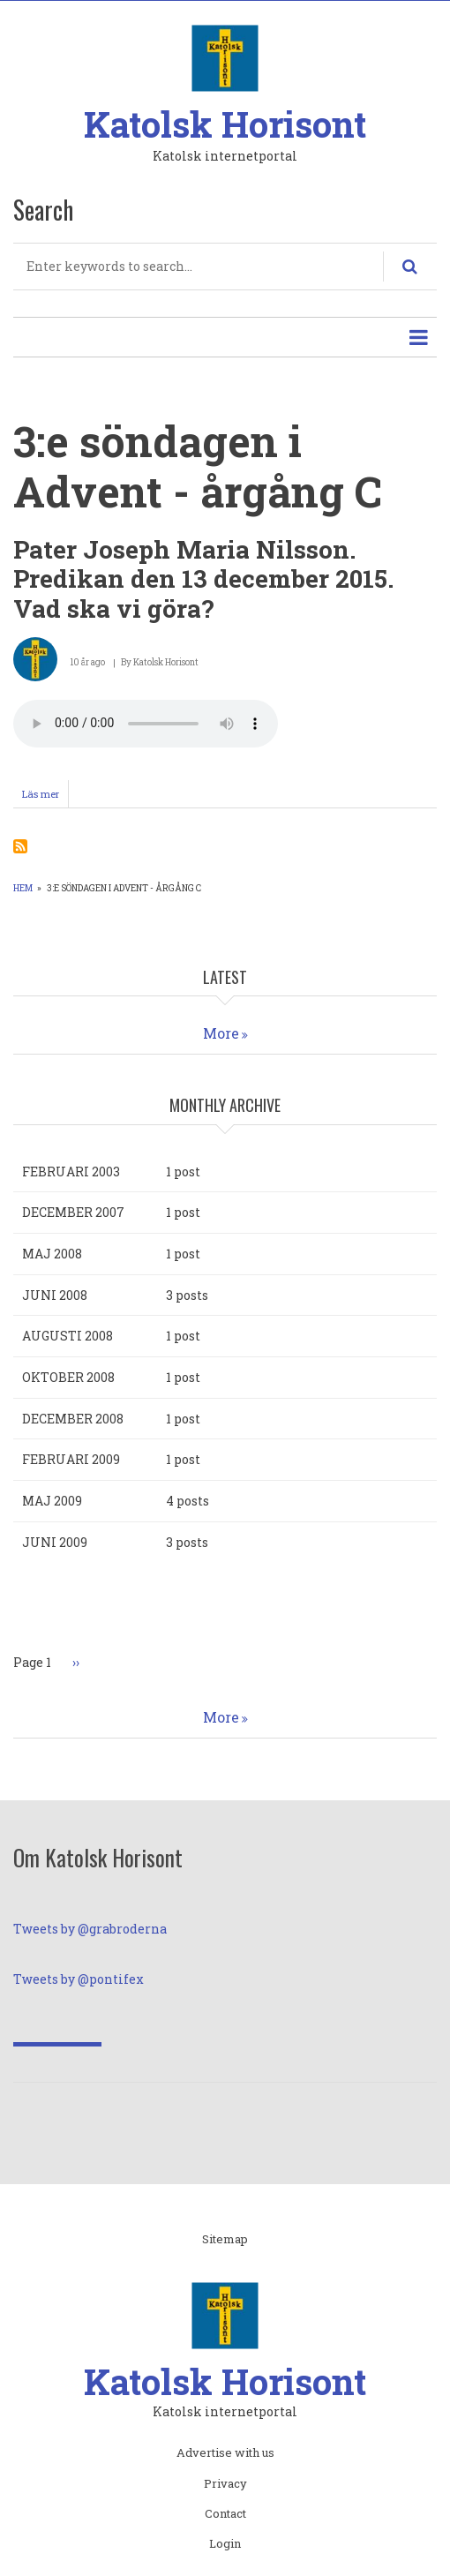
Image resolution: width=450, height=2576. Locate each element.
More (221, 1033)
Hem (23, 888)
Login (225, 2544)
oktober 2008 (68, 1377)
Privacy (225, 2484)
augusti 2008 (67, 1335)
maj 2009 (52, 1500)
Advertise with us (225, 2453)
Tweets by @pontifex (78, 1979)
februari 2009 (71, 1459)
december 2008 (73, 1418)
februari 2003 (71, 1171)
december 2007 (73, 1212)
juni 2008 (54, 1295)
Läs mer (45, 796)
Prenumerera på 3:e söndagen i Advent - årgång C (20, 846)
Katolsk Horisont (225, 124)
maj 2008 (52, 1253)
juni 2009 (54, 1542)
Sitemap (225, 2240)
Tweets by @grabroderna (90, 1928)
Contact (225, 2514)
